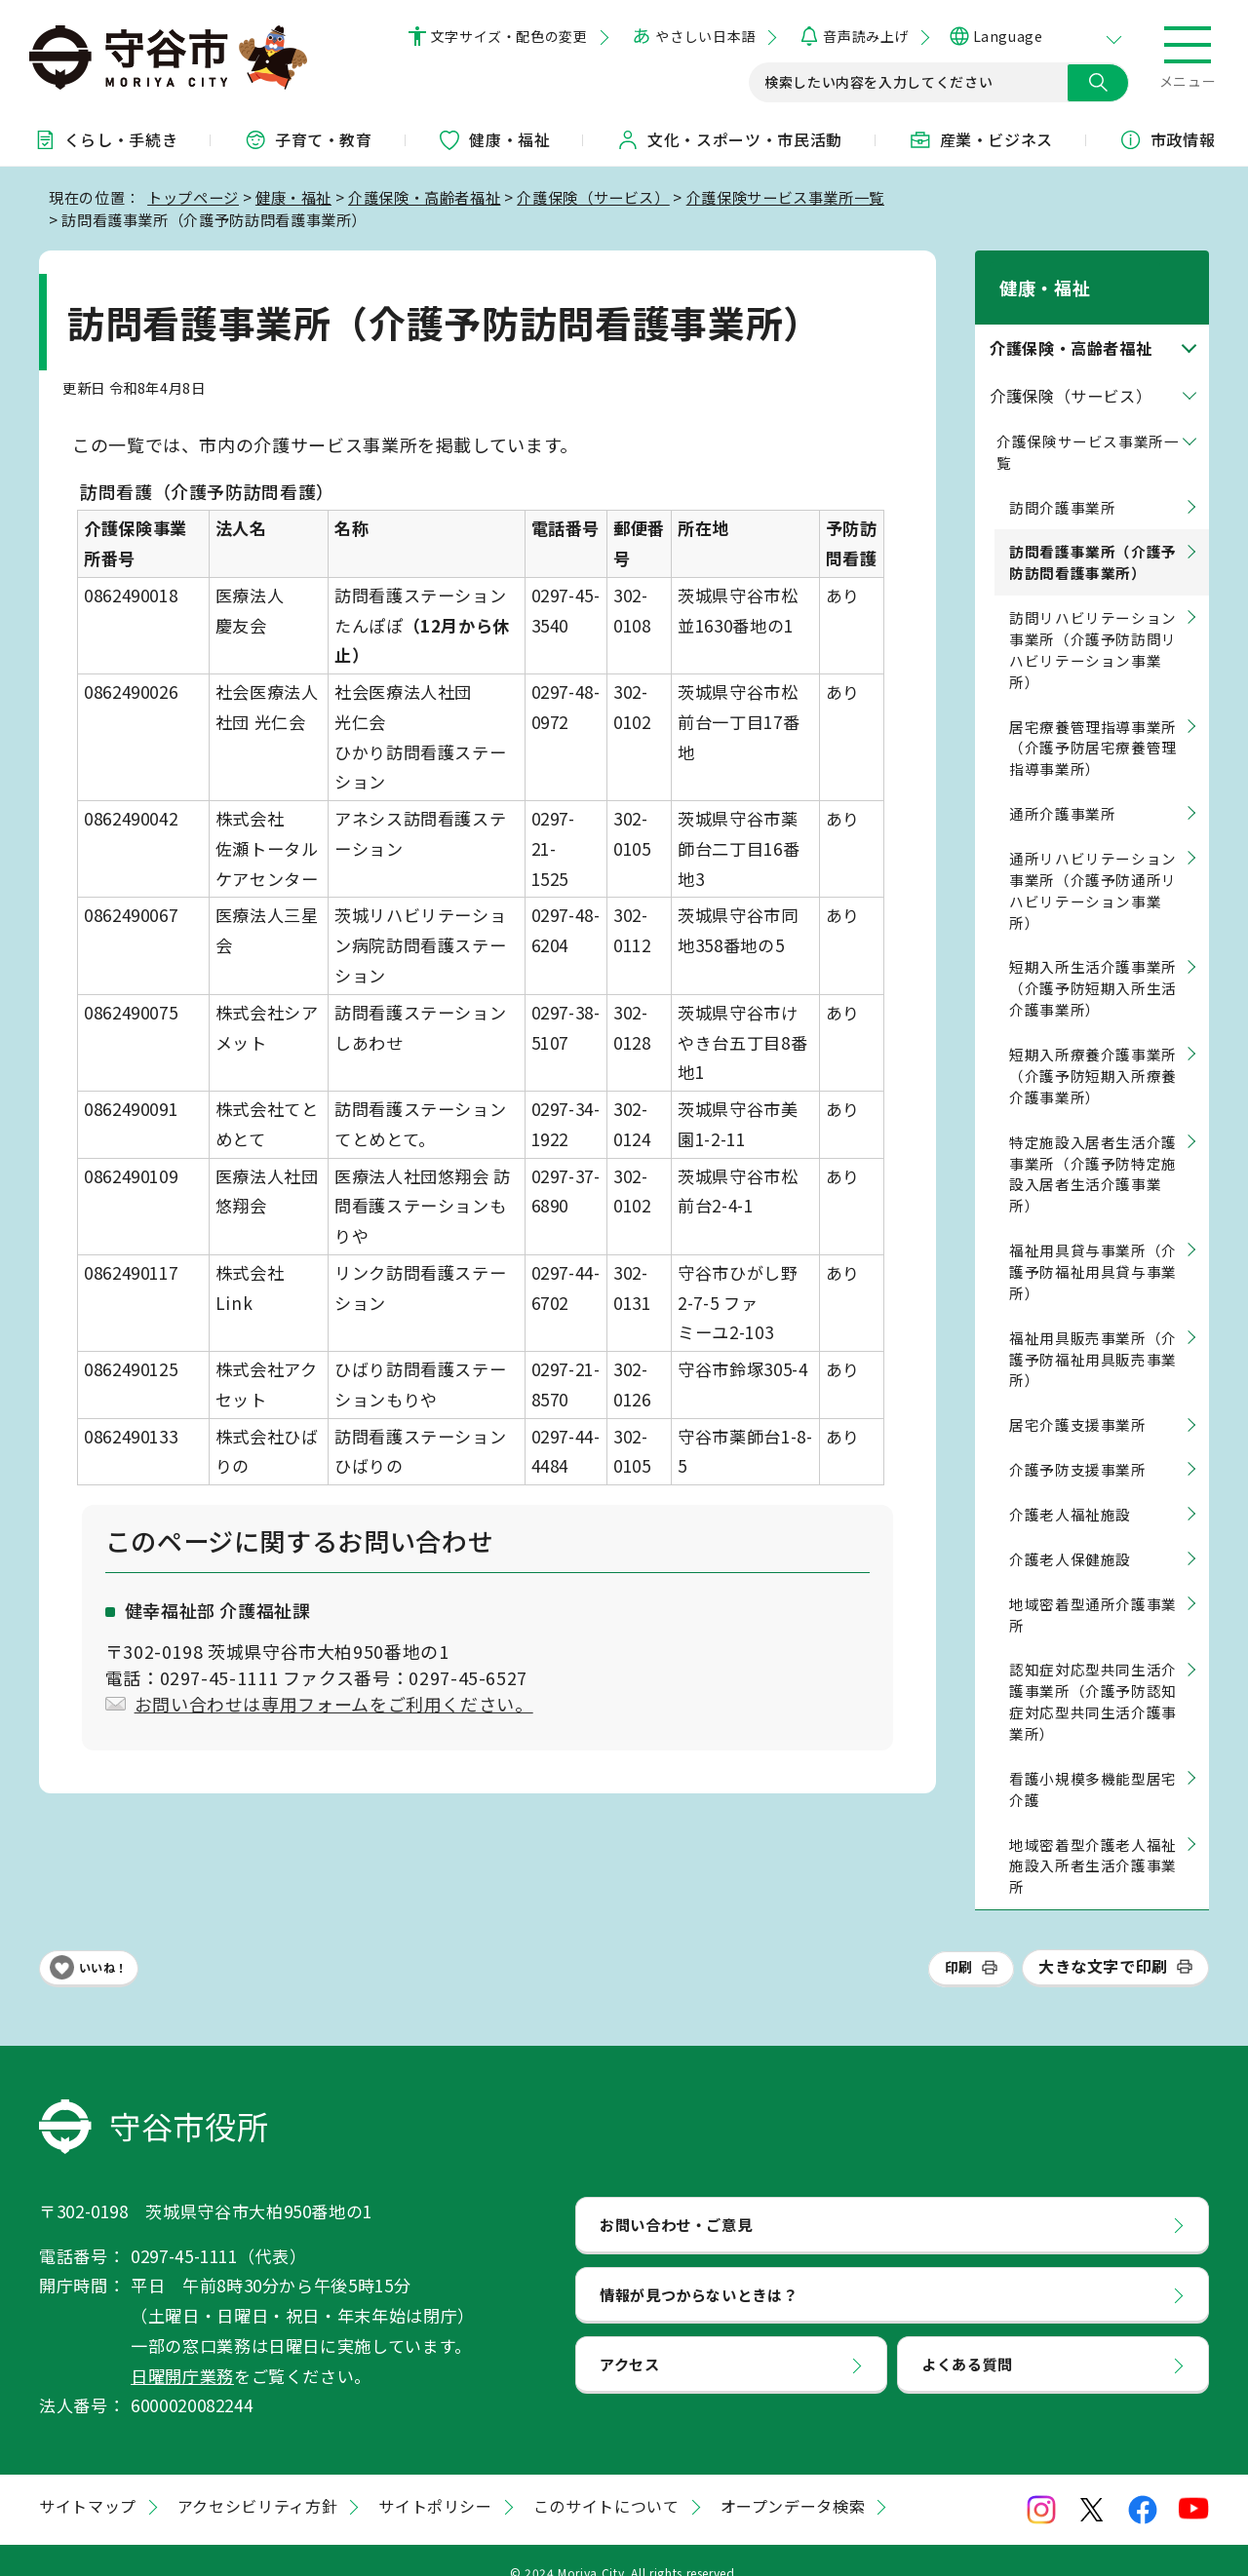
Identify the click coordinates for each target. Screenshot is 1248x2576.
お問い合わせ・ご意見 (676, 2199)
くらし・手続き (105, 139)
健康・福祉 (494, 139)
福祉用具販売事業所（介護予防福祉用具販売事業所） (1093, 1333)
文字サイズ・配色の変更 (509, 36)
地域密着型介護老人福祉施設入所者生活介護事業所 (1093, 1840)
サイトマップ (87, 2481)
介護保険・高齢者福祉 (424, 197)
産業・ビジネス (981, 139)
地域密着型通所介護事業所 (1093, 1589)
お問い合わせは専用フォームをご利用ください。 (334, 1703)
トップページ (193, 197)
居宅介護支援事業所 (1078, 1400)
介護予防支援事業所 (1078, 1444)
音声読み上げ (865, 36)
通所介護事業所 (1062, 788)
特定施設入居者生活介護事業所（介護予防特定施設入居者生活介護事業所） (1093, 1148)
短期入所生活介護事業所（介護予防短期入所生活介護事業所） (1093, 963)
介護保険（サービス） (593, 197)
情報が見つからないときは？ (699, 2269)
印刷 (959, 1941)
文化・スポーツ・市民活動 (729, 139)
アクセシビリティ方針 (257, 2481)
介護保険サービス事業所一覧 (785, 197)
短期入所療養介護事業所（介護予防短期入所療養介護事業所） (1093, 1050)
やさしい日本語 (705, 36)
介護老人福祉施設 (1070, 1489)
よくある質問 (967, 2339)
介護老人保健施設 (1070, 1533)
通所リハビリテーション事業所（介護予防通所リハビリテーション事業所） (1093, 865)
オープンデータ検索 (793, 2481)
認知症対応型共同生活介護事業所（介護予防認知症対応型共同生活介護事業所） (1093, 1676)
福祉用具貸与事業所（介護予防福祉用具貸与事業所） (1093, 1246)
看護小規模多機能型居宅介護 (1093, 1764)
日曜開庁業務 (182, 2350)
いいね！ (103, 1942)
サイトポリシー (434, 2481)
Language (1007, 36)
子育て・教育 (308, 139)
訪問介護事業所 (1062, 482)
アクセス (630, 2339)
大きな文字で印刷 (1103, 1940)
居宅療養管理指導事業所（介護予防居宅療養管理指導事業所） (1093, 722)
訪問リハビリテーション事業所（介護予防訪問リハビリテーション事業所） (1093, 624)
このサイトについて (606, 2481)
